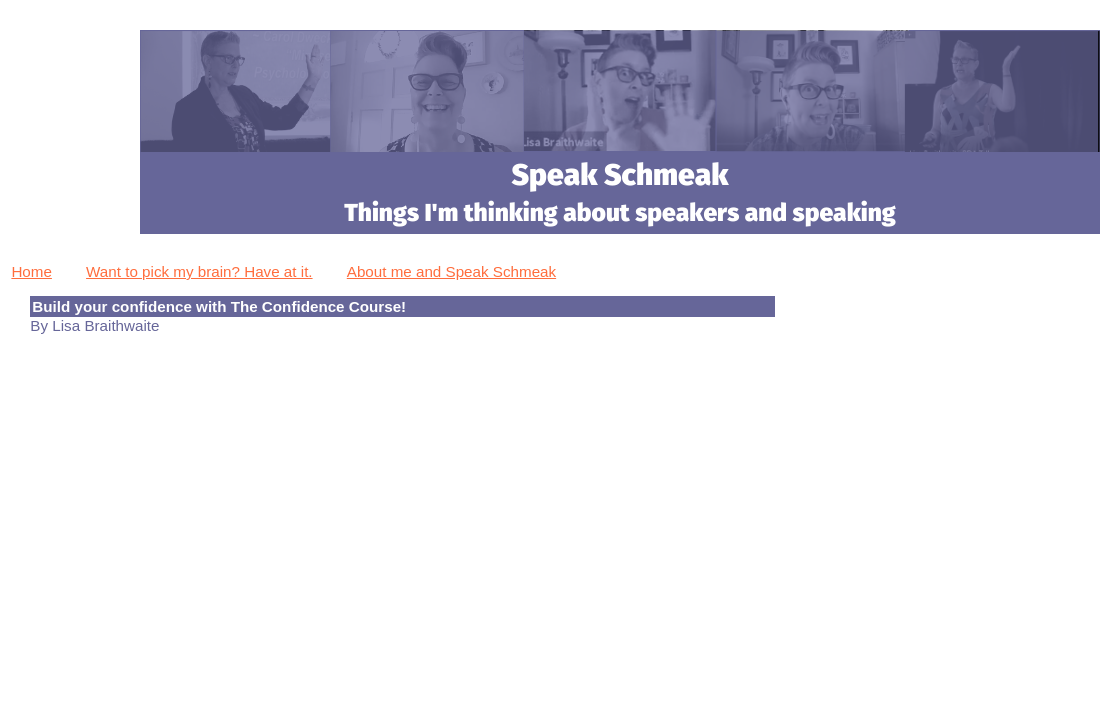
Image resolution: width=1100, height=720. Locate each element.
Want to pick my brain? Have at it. (199, 271)
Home (31, 271)
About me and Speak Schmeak (451, 271)
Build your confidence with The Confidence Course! (219, 306)
